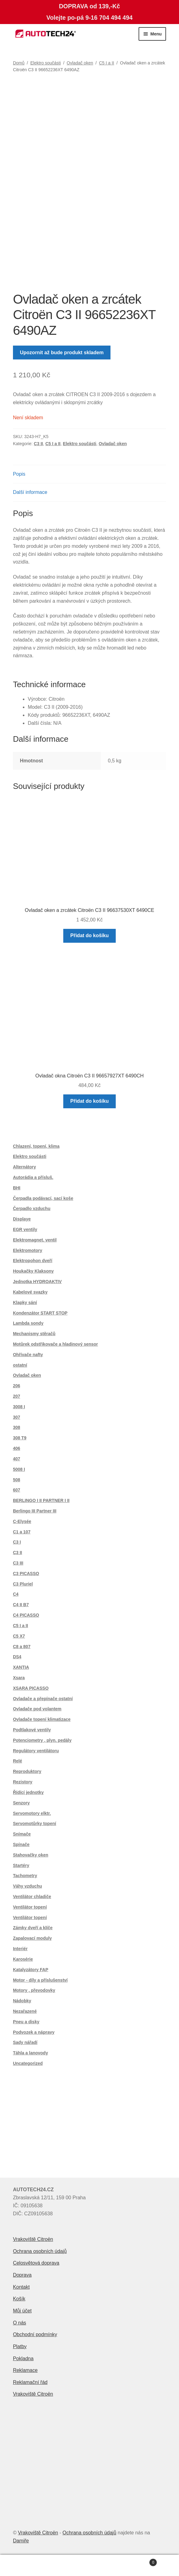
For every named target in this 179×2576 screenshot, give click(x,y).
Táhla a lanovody (30, 2052)
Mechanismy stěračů (34, 1333)
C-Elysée (22, 1521)
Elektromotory (27, 1250)
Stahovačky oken (30, 1854)
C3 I (17, 1542)
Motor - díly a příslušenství (40, 1980)
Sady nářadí (25, 2042)
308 (16, 1427)
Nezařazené (25, 2011)
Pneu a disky (26, 2021)
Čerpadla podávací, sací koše (43, 1198)
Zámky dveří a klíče (32, 1927)
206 (16, 1385)
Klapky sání (25, 1302)
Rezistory (22, 1781)
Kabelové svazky (30, 1292)
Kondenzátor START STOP (40, 1313)
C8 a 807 (22, 1646)
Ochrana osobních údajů (40, 2251)
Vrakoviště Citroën (33, 2239)
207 (16, 1396)
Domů (18, 62)
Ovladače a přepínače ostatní (43, 1698)
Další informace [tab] (30, 492)
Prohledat (89, 2565)
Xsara (19, 1677)
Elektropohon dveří (32, 1260)
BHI (16, 1187)
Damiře (21, 2540)
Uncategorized (28, 2063)
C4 (16, 1594)
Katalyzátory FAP (30, 1969)
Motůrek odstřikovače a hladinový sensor (55, 1344)
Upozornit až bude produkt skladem (62, 352)
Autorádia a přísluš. (33, 1177)
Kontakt (21, 2287)
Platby (20, 2346)
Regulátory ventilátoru (36, 1750)
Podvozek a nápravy (34, 2032)
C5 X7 (19, 1636)
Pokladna (23, 2358)
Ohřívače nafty (28, 1354)
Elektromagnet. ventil (35, 1239)
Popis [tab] (19, 474)
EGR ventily (25, 1229)
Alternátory (24, 1166)
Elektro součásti (45, 62)
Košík (19, 2298)
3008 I (19, 1406)
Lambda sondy (28, 1323)
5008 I (19, 1469)
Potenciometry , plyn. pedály (42, 1740)
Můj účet (22, 2310)
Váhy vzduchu (27, 1886)
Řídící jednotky (28, 1792)
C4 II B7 (21, 1604)
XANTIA (21, 1667)
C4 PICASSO (26, 1615)
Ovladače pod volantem (37, 1708)
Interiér (20, 1948)
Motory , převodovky (34, 1990)
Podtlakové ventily (32, 1729)
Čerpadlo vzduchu (31, 1208)
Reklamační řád (30, 2382)
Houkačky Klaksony (33, 1271)
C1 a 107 (22, 1531)
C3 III (18, 1563)
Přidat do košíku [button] (89, 935)
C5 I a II (106, 62)
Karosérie (23, 1959)
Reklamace (25, 2370)
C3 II (38, 443)
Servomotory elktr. (32, 1813)
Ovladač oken (80, 62)
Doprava (22, 2275)
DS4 (17, 1656)
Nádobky (22, 2000)
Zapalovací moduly (32, 1938)
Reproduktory (27, 1771)
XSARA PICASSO (30, 1688)
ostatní (20, 1365)
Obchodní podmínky (35, 2334)
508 (16, 1479)
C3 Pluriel (23, 1583)
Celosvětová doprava (36, 2263)
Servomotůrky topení (34, 1823)
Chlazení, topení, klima (36, 1146)
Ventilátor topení (30, 1907)
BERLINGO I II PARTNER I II (41, 1500)
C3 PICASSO (26, 1573)
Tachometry (25, 1875)
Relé (17, 1760)
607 (16, 1489)
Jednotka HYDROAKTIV (37, 1281)
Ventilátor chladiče (32, 1896)
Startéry (21, 1865)
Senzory (21, 1802)
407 (16, 1458)
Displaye (22, 1218)
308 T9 (20, 1437)
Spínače (21, 1844)
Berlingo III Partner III (34, 1510)
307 (16, 1417)
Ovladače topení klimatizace (42, 1719)
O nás (19, 2322)
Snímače (22, 1834)
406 (16, 1448)
